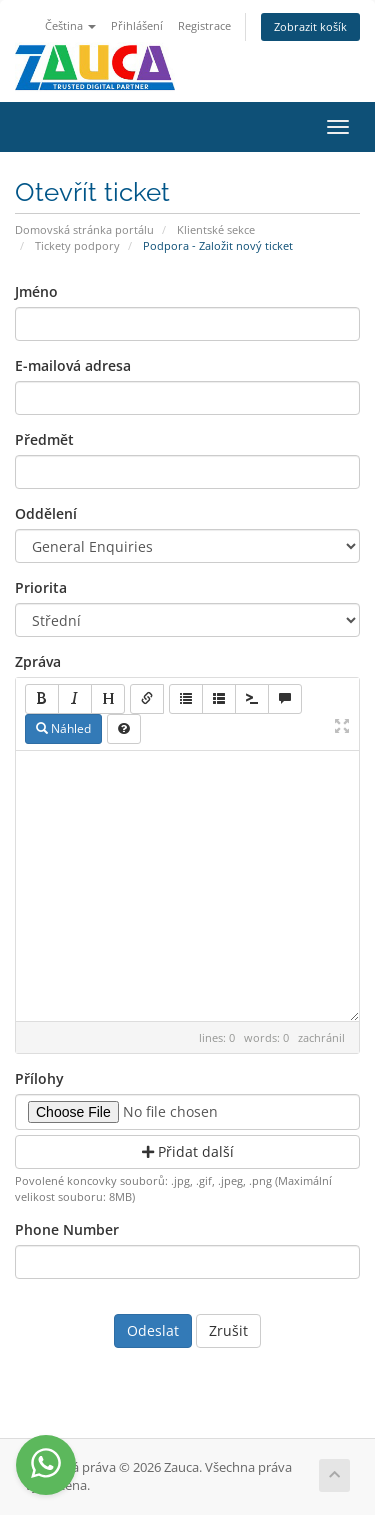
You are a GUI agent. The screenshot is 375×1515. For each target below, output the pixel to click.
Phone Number (67, 1229)
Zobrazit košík (310, 26)
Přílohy (39, 1078)
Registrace (204, 25)
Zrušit (228, 1330)
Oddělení (46, 513)
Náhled (63, 728)
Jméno (36, 291)
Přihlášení (137, 25)
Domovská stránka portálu (84, 229)
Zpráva (38, 661)
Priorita (41, 587)
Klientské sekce (216, 229)
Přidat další (188, 1151)
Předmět (44, 439)
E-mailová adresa (73, 365)
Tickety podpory (77, 245)
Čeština (70, 25)
